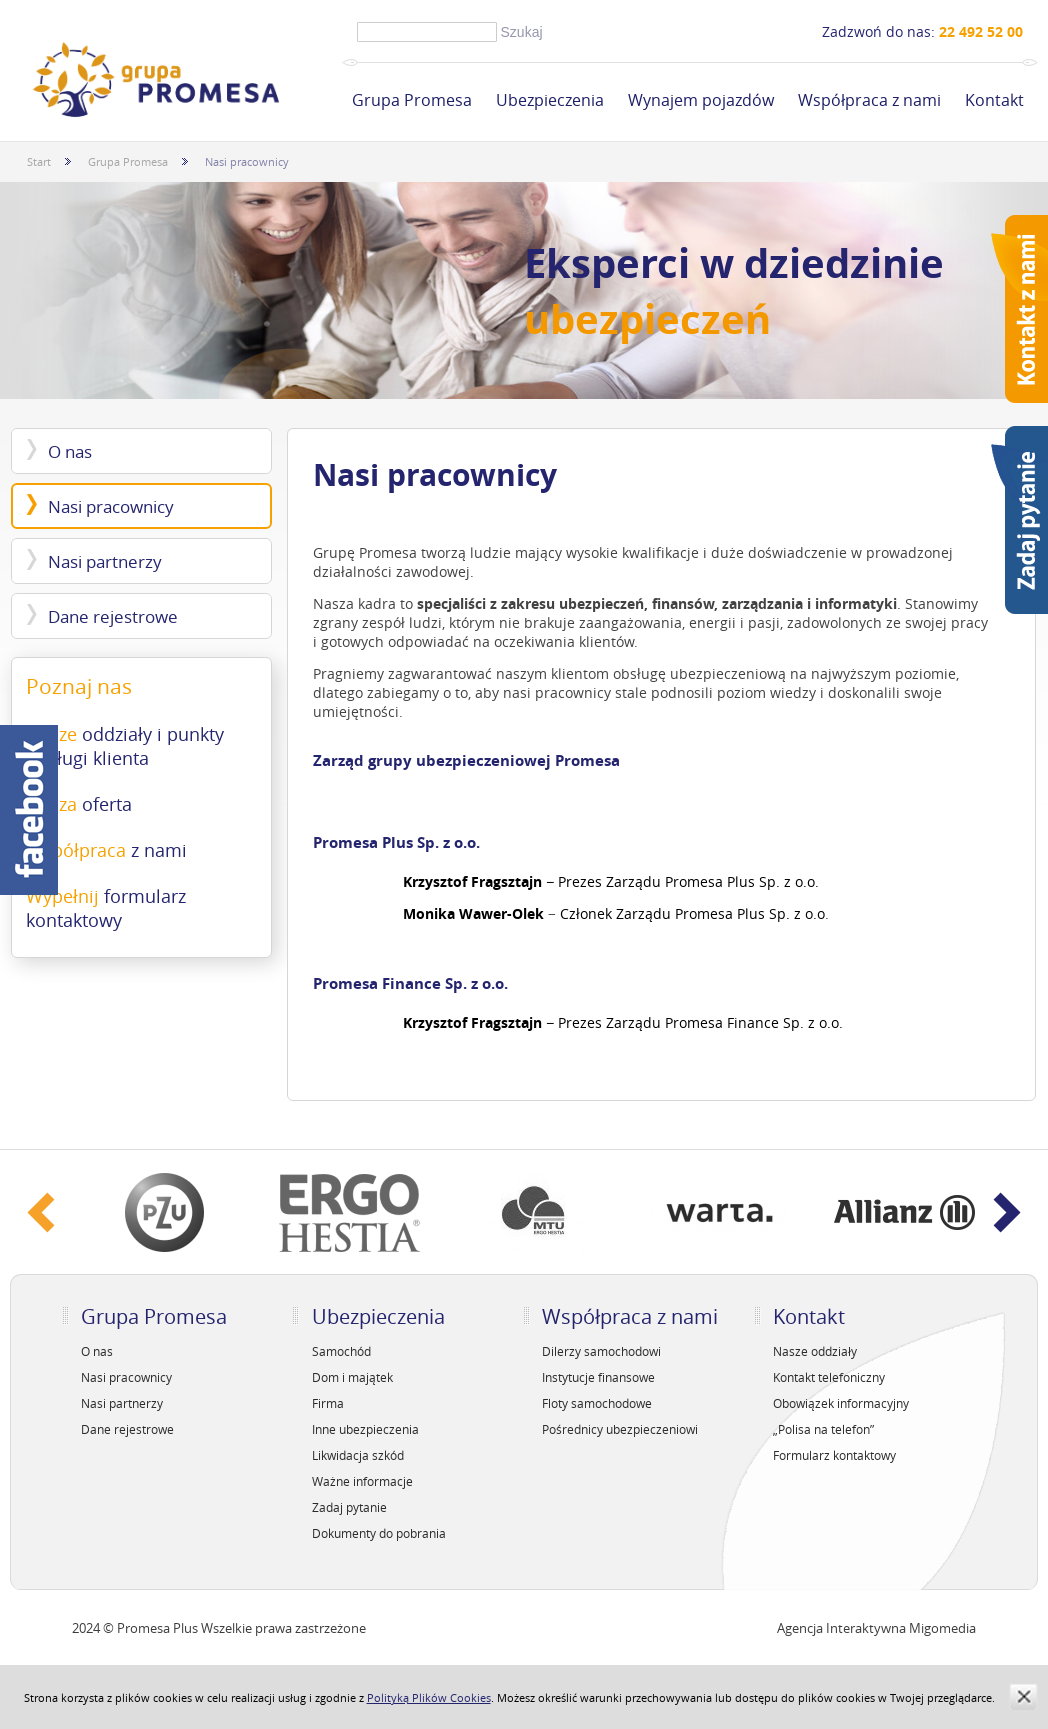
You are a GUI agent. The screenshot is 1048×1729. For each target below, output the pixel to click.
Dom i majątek (352, 1377)
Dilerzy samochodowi (601, 1351)
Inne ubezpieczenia (365, 1429)
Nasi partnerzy (105, 561)
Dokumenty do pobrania (379, 1533)
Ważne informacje (362, 1481)
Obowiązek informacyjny (841, 1403)
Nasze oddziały (815, 1351)
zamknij (1023, 1696)
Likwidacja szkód (358, 1455)
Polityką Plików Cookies (429, 1697)
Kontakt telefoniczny (829, 1377)
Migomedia (942, 1628)
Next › (1007, 1212)
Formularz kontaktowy (834, 1455)
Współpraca (106, 850)
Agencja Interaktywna (841, 1628)
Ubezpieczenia (550, 100)
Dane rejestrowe (113, 616)
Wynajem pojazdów (701, 100)
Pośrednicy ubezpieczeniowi (620, 1429)
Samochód (341, 1351)
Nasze (125, 746)
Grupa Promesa (412, 100)
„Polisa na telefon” (823, 1429)
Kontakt (994, 100)
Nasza (79, 804)
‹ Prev (41, 1212)
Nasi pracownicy (111, 506)
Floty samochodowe (597, 1403)
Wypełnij (106, 908)
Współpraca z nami (869, 100)
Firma (328, 1403)
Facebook (29, 810)
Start (39, 161)
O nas (70, 451)
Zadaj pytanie (349, 1507)
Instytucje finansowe (598, 1377)
